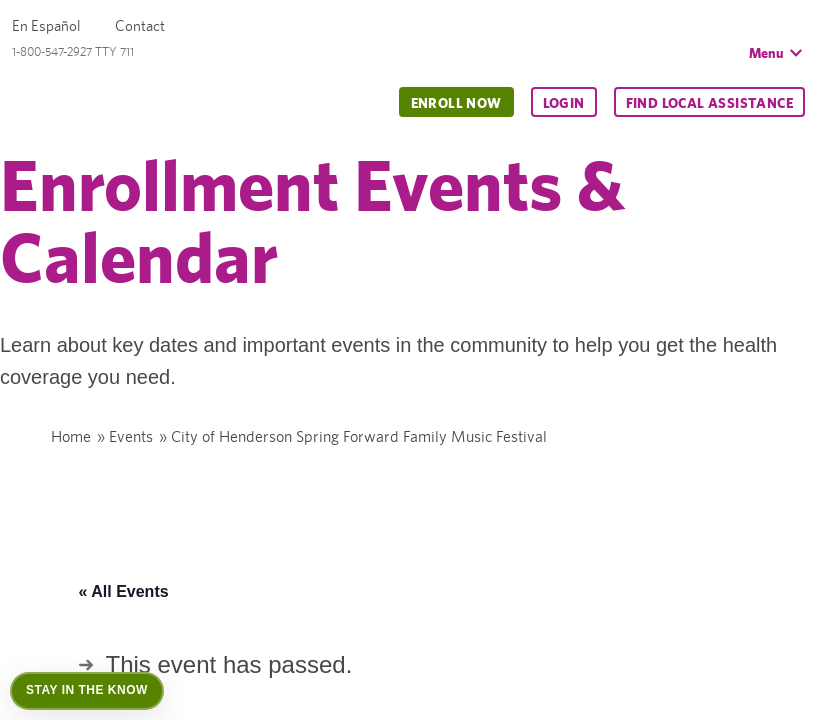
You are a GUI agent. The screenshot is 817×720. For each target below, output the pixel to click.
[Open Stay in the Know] (87, 691)
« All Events (124, 591)
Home (71, 436)
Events (131, 436)
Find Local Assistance (709, 103)
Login (564, 103)
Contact (140, 25)
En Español (46, 25)
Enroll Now (456, 103)
